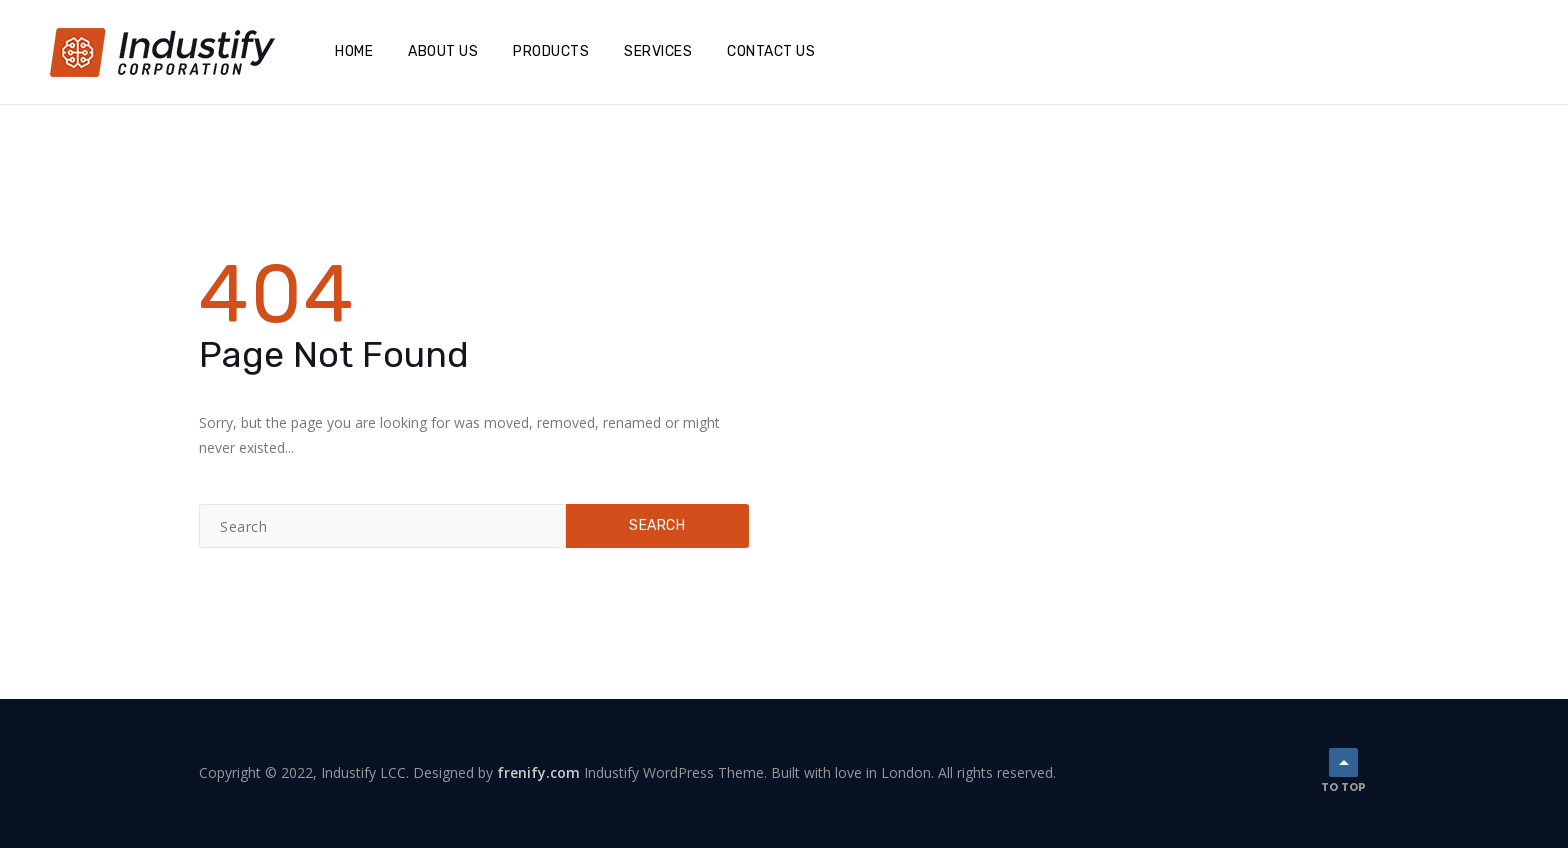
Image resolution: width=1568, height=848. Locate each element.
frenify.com (538, 772)
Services (658, 51)
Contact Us (771, 51)
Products (551, 51)
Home (354, 51)
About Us (443, 51)
